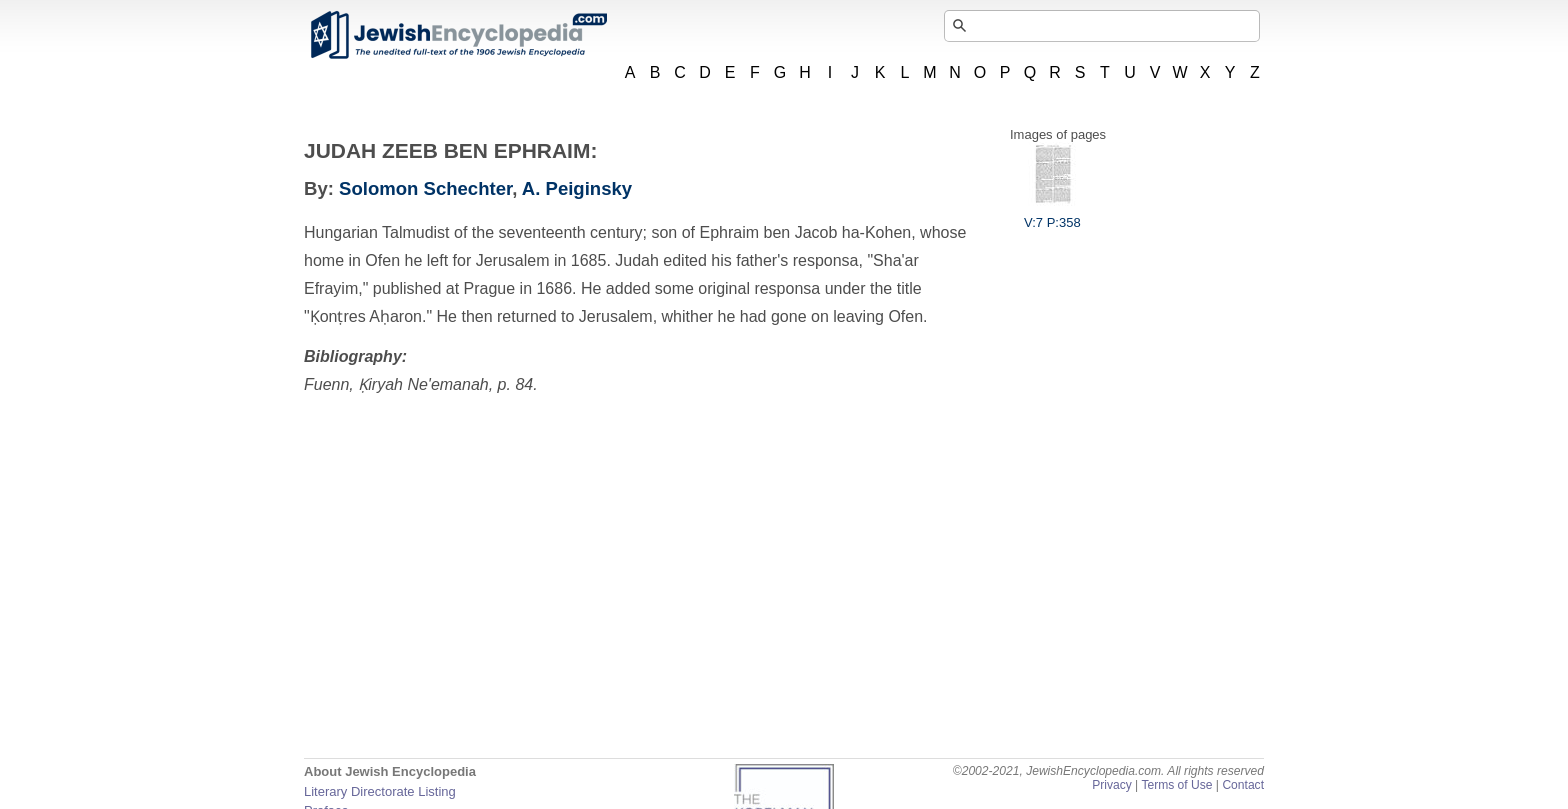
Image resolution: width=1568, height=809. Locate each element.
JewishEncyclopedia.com (458, 35)
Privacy (1112, 785)
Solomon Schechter (425, 188)
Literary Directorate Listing (380, 791)
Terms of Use (1176, 785)
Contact (1243, 785)
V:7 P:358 (1052, 215)
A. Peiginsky (577, 188)
